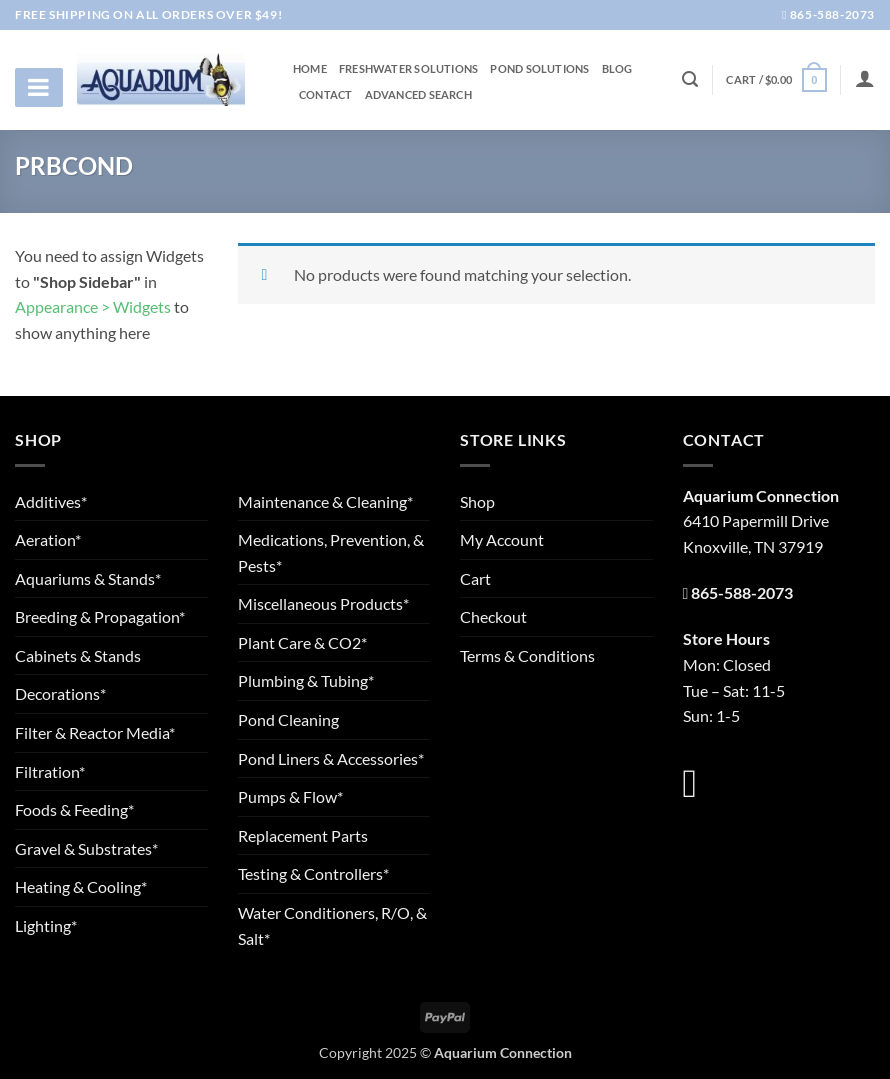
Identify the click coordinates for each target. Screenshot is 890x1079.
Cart (475, 578)
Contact (326, 95)
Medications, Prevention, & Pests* (331, 552)
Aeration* (48, 539)
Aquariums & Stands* (88, 578)
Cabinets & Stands (78, 655)
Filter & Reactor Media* (95, 732)
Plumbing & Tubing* (306, 680)
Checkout (493, 616)
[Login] (865, 78)
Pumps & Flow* (290, 796)
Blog (617, 69)
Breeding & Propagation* (100, 616)
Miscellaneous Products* (323, 603)
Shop (477, 501)
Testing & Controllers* (313, 873)
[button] (776, 79)
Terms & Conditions (527, 655)
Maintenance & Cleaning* (325, 501)
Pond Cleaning (288, 719)
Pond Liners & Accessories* (331, 758)
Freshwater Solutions (408, 69)
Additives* (51, 501)
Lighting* (46, 925)
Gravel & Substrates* (86, 848)
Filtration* (50, 771)
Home (310, 69)
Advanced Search (418, 95)
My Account (502, 539)
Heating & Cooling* (81, 886)
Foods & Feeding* (74, 809)
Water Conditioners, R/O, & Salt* (332, 925)
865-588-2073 (828, 14)
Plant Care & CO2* (302, 642)
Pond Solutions (539, 69)
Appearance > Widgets (93, 306)
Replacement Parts (303, 835)
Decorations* (60, 693)
